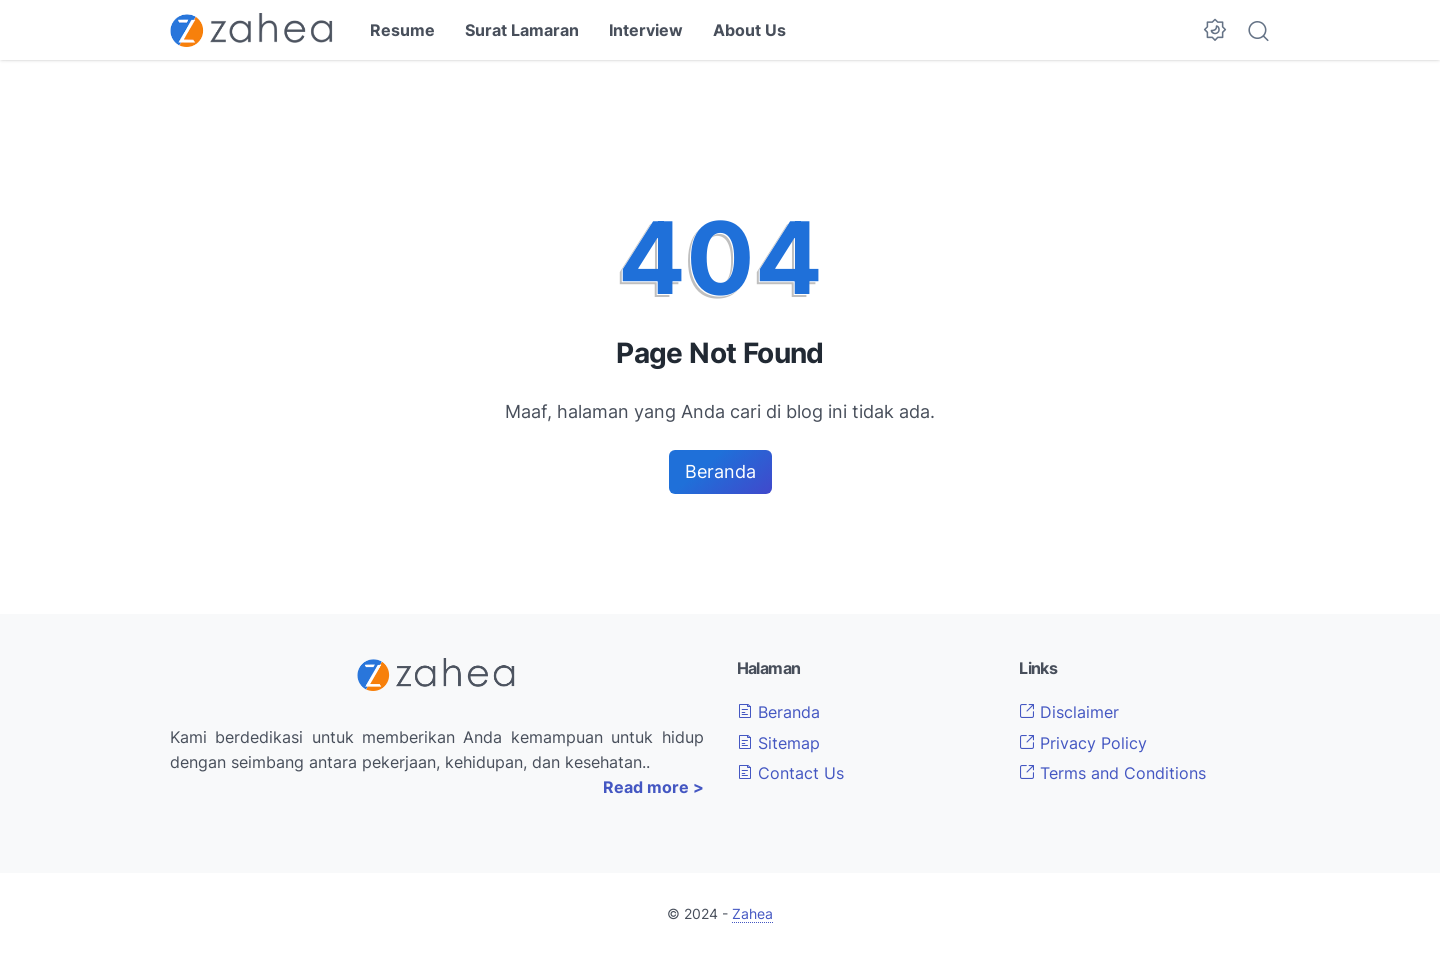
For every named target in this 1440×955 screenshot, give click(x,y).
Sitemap (778, 743)
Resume (402, 30)
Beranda (720, 471)
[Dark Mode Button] (1215, 30)
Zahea (752, 913)
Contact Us (790, 773)
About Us (749, 30)
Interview (646, 30)
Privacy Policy (1083, 743)
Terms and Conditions (1112, 773)
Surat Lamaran (522, 30)
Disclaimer (1069, 712)
